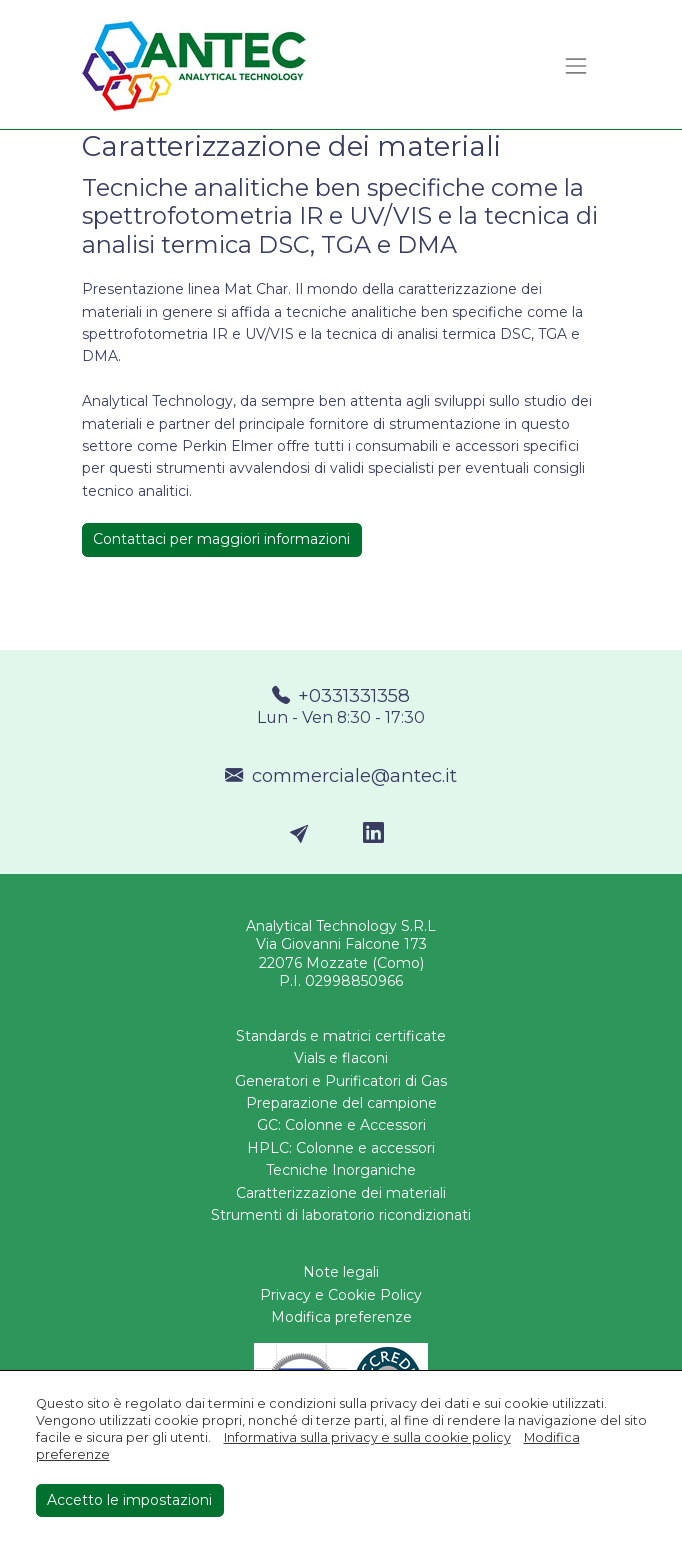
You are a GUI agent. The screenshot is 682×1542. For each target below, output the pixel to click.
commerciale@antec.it (340, 775)
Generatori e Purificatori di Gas (341, 1081)
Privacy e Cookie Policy (341, 1295)
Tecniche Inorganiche (341, 1170)
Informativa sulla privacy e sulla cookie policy (367, 1437)
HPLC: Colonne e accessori (341, 1148)
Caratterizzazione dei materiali (341, 1193)
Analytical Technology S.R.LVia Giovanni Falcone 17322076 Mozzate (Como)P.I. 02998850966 (341, 953)
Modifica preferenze (341, 1317)
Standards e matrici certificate (341, 1036)
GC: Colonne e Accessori (341, 1125)
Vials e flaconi (341, 1058)
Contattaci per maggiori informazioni (221, 539)
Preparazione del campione (341, 1103)
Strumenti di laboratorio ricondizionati (341, 1215)
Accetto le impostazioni (129, 1500)
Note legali (341, 1272)
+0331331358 (341, 707)
